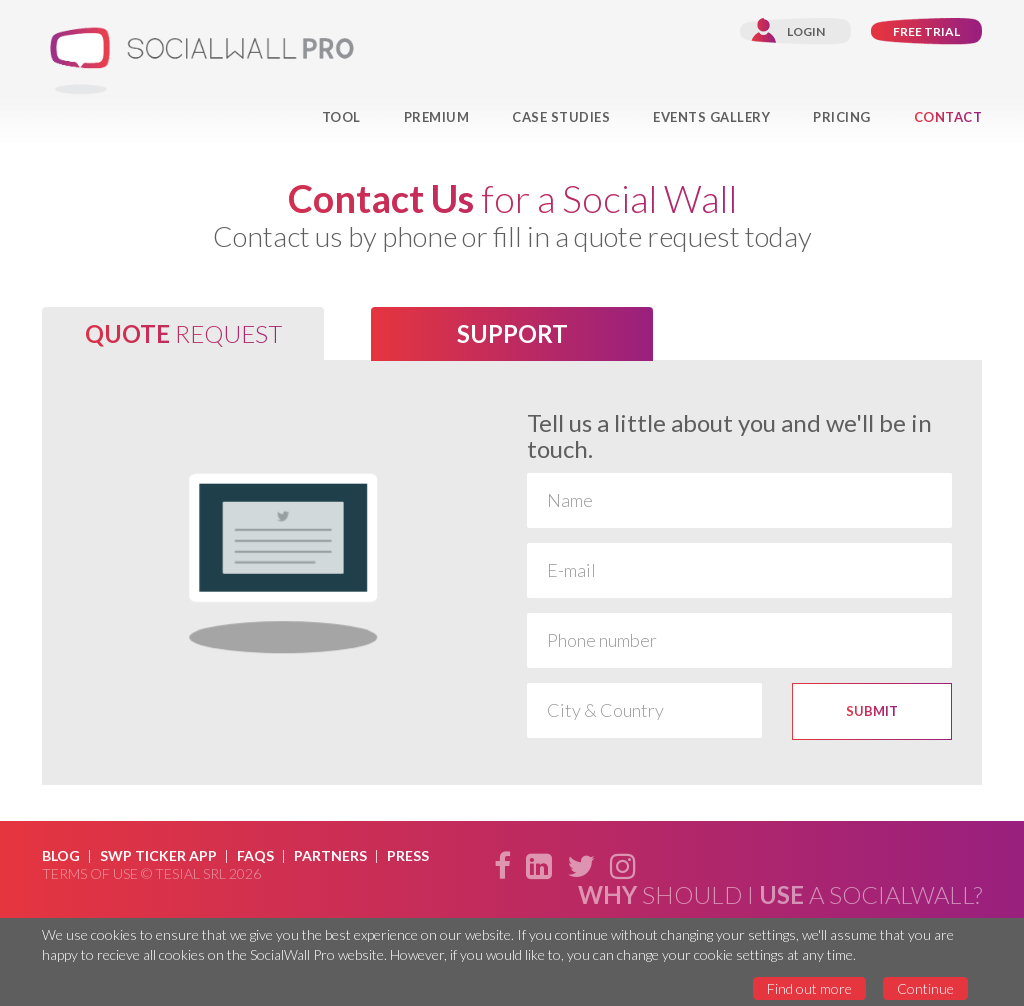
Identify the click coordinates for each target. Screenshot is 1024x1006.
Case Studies (561, 117)
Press (408, 855)
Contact (948, 117)
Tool (341, 117)
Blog (61, 855)
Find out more (809, 988)
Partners (330, 855)
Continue (925, 988)
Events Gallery (711, 117)
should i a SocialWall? (780, 895)
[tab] (183, 334)
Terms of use (90, 873)
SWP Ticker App (158, 855)
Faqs (255, 855)
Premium (437, 117)
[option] (512, 572)
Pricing (842, 117)
